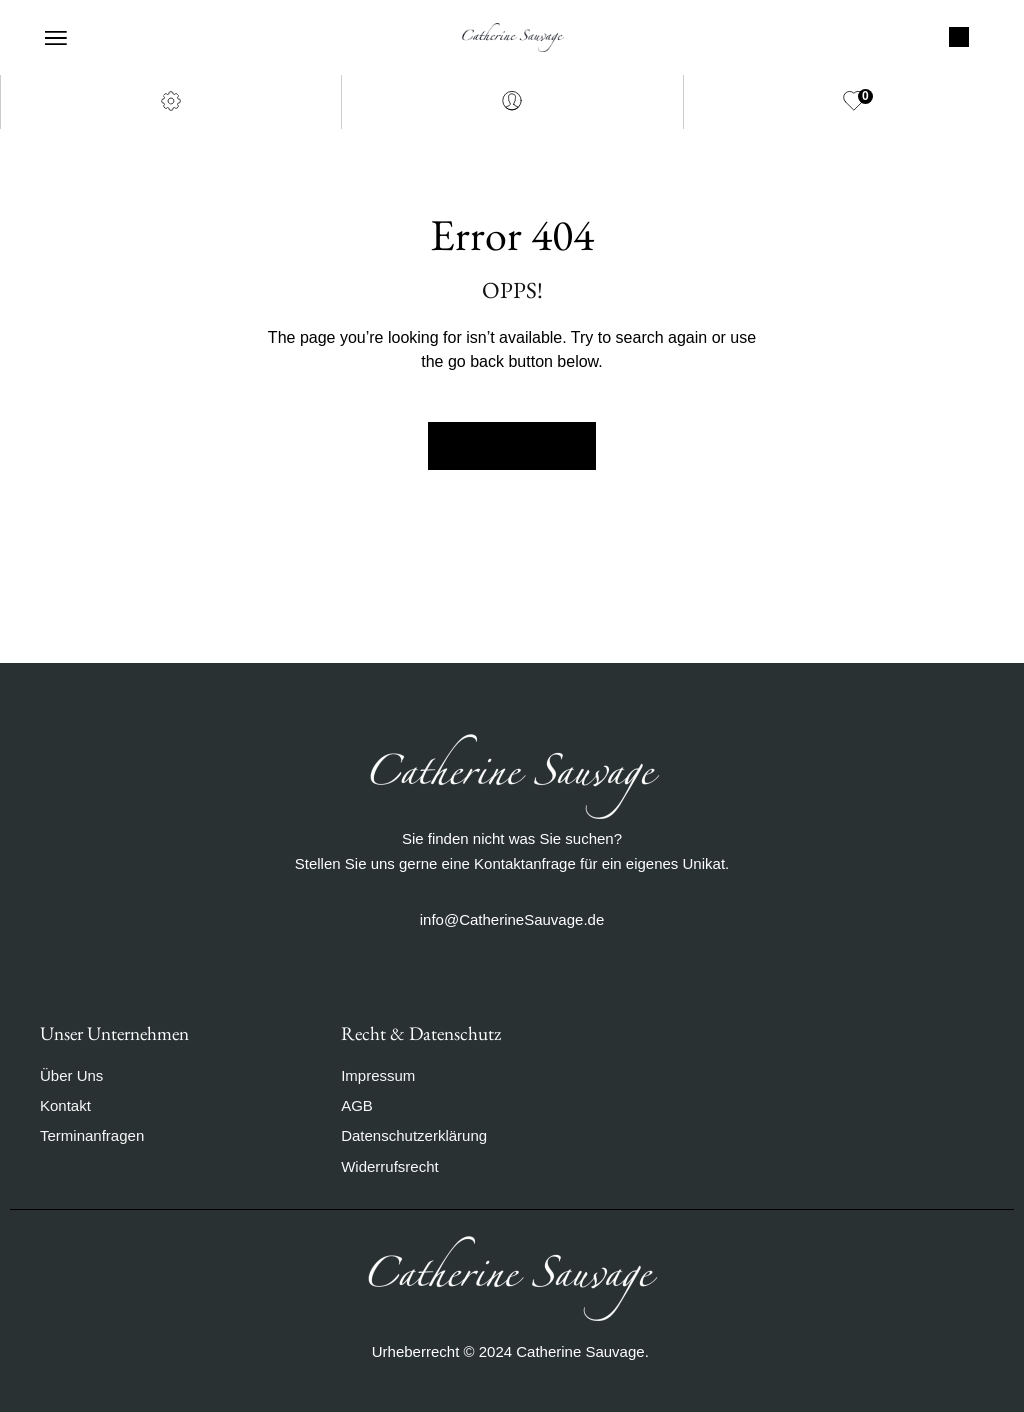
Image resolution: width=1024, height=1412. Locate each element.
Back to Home (511, 446)
